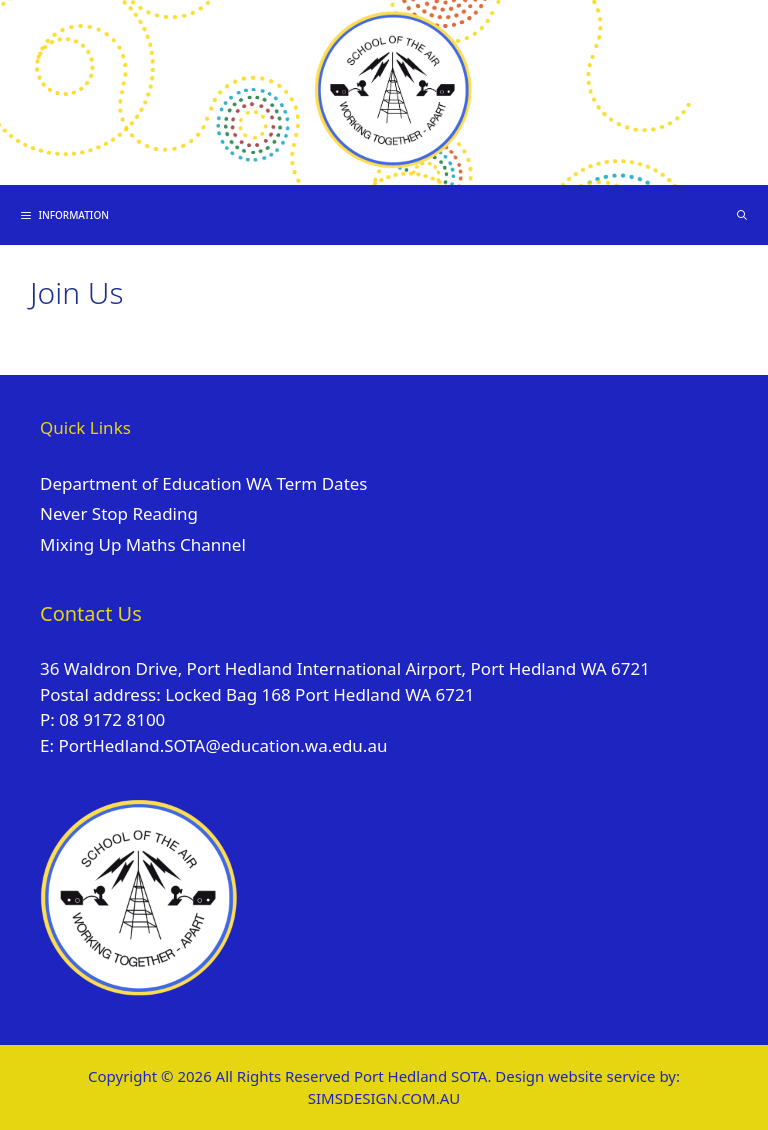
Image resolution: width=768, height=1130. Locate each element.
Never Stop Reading (119, 513)
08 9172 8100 (112, 719)
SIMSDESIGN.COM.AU (384, 1098)
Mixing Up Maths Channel (143, 544)
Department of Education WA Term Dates (204, 483)
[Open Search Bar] (741, 215)
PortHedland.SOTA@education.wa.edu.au (222, 745)
